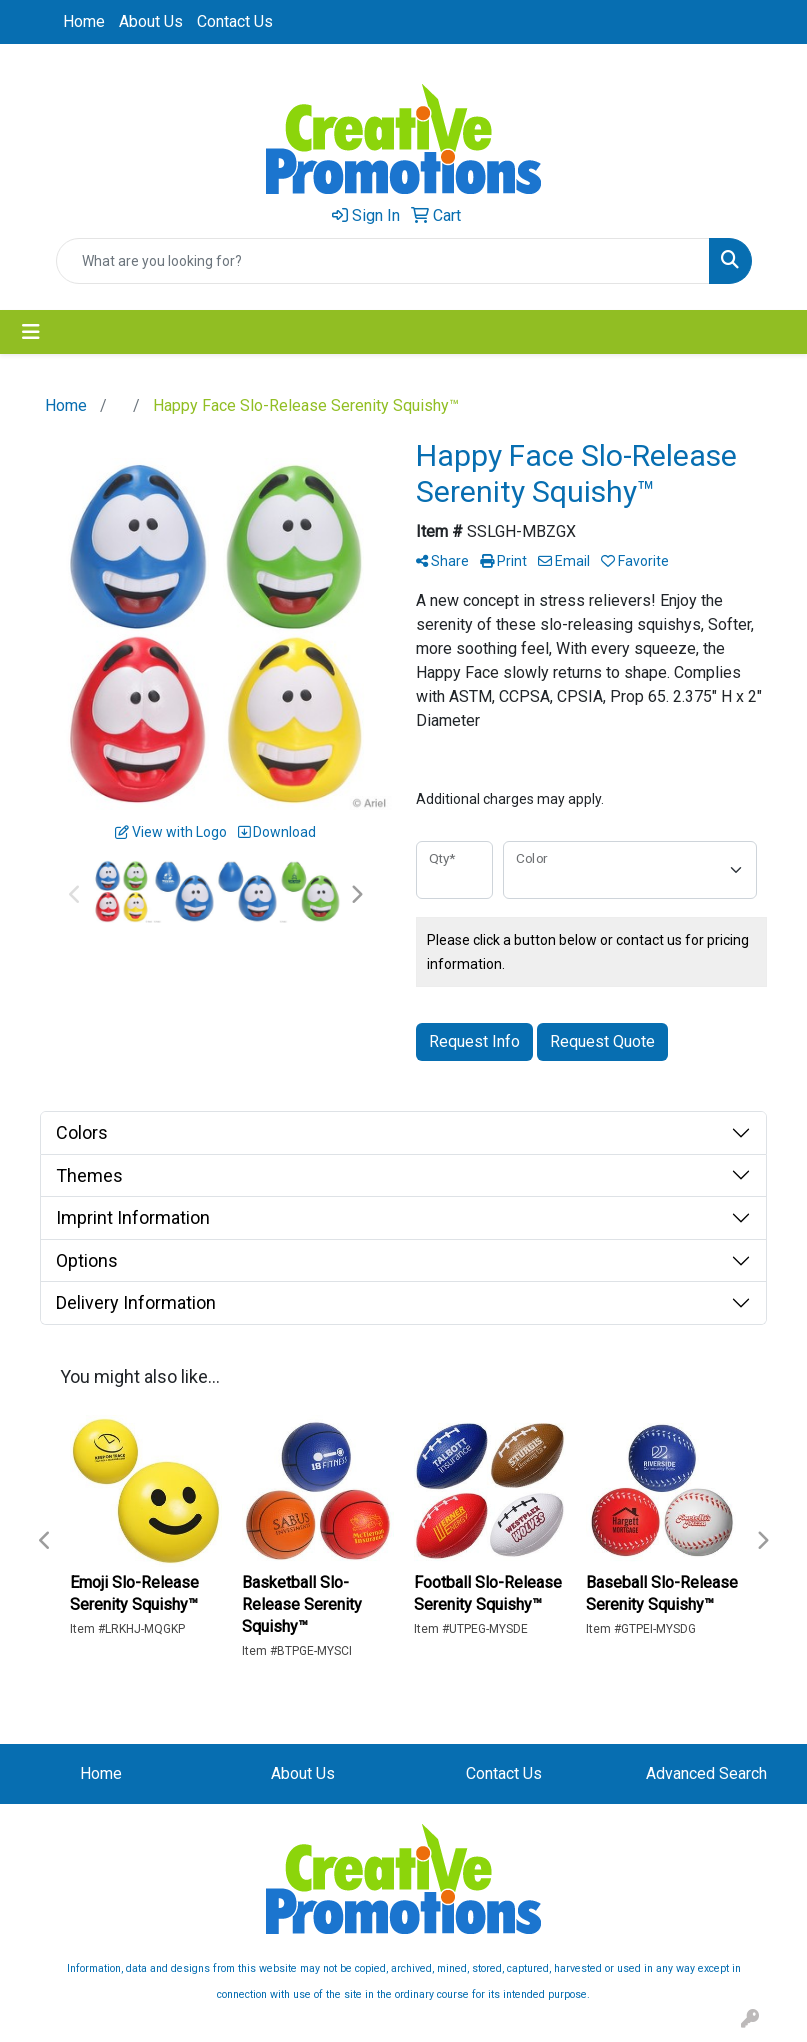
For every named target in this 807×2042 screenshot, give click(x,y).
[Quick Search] (383, 261)
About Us (151, 21)
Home (84, 21)
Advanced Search (706, 1773)
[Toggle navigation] (31, 332)
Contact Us (235, 21)
